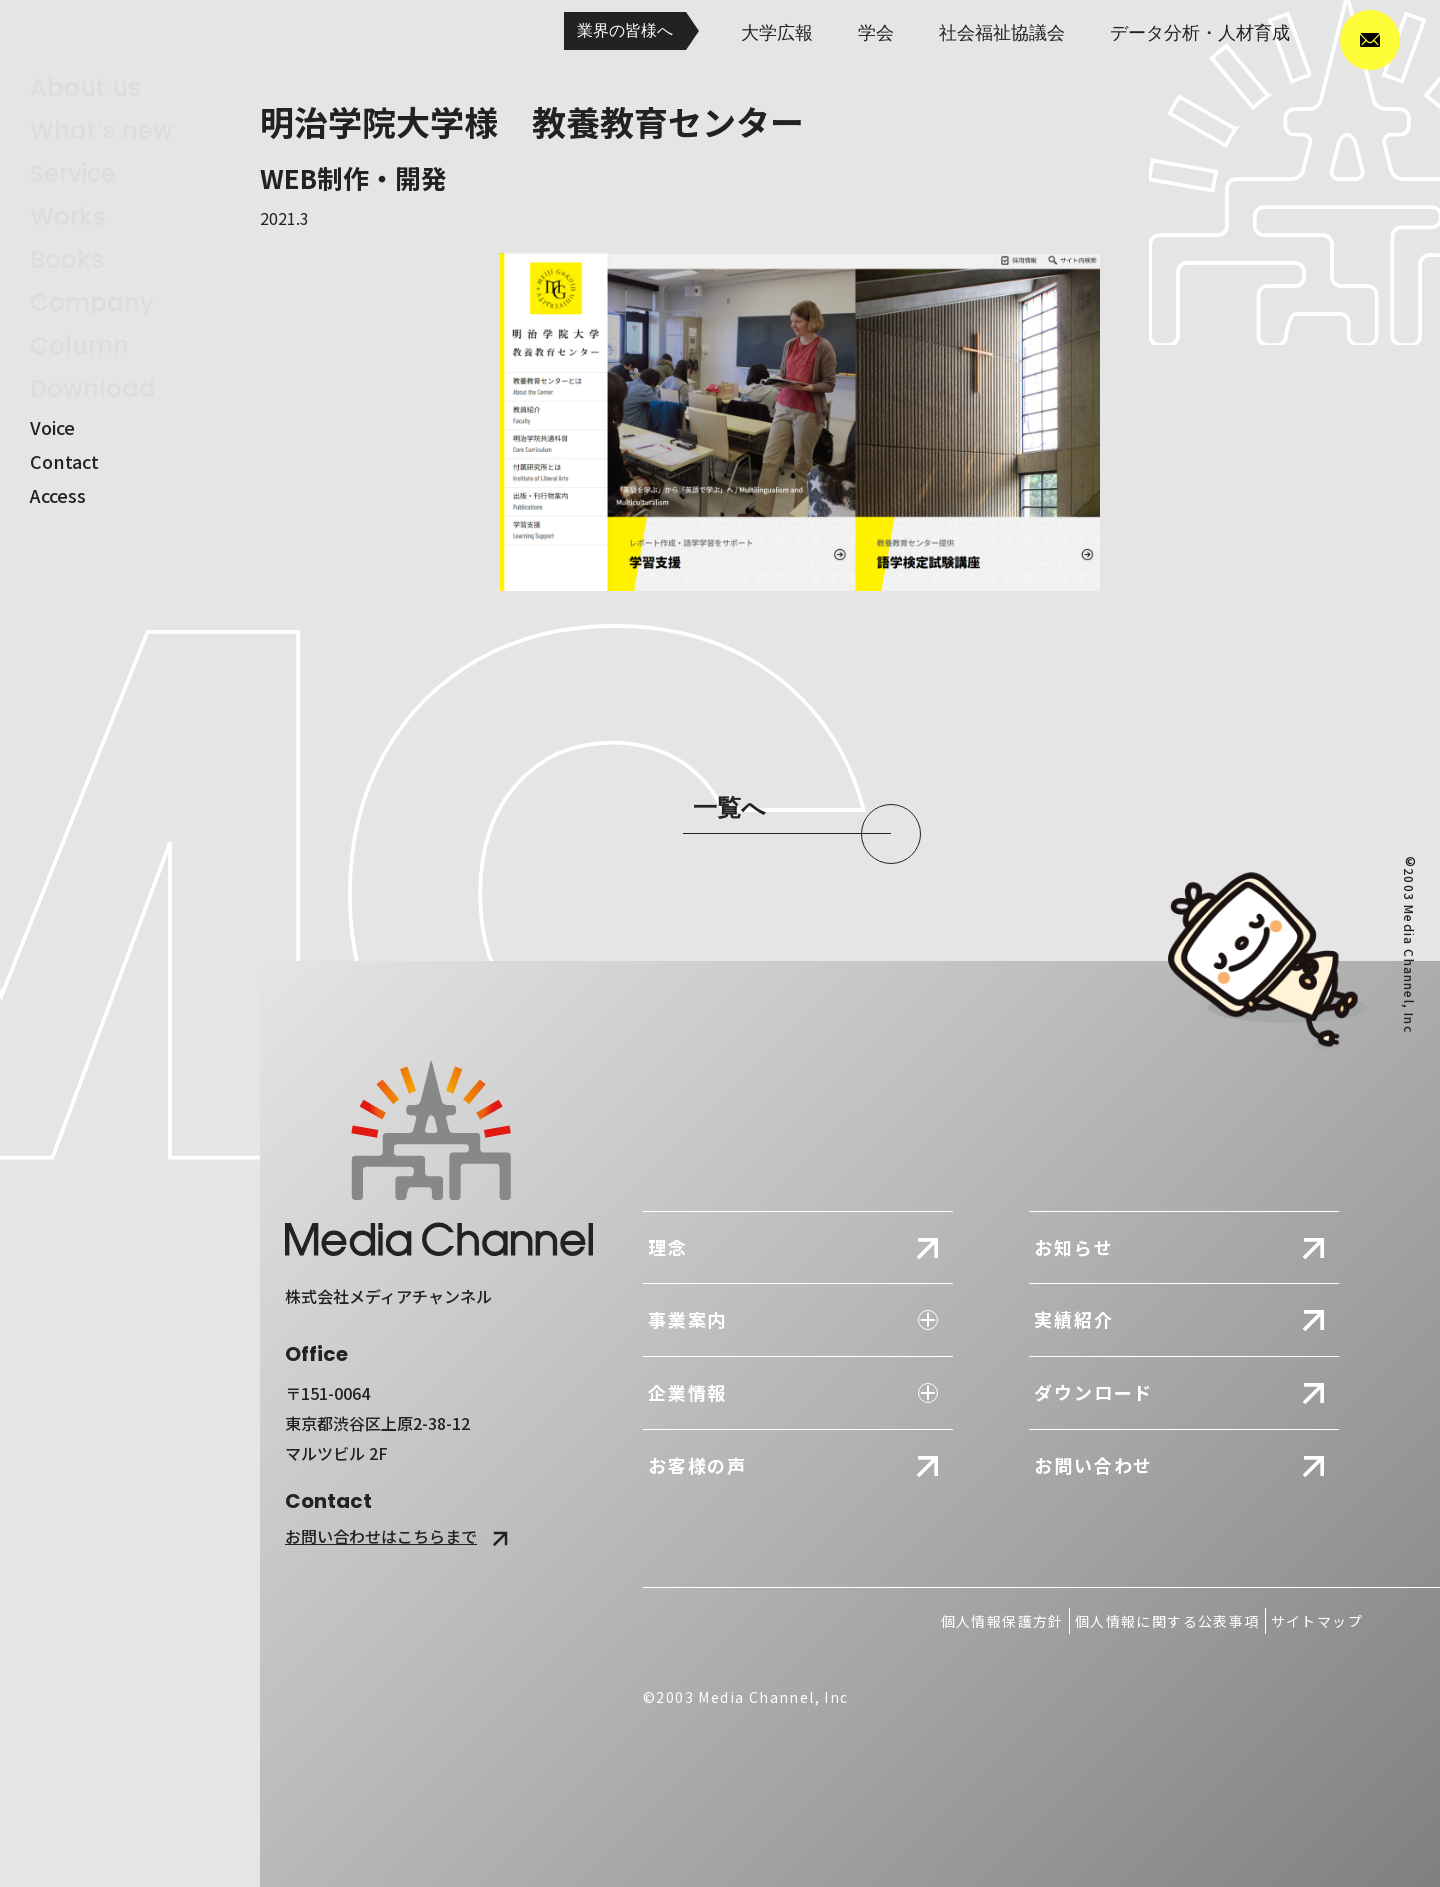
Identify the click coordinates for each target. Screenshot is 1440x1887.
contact (64, 539)
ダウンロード (1093, 1392)
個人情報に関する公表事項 (1167, 1621)
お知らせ (1073, 1247)
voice (52, 505)
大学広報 (777, 32)
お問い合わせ (1093, 1465)
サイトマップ (1317, 1621)
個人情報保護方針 (1002, 1621)
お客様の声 (697, 1465)
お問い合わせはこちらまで (399, 1536)
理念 (668, 1247)
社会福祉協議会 (1002, 32)
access (58, 573)
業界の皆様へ (625, 30)
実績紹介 (1073, 1319)
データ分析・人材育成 (1200, 32)
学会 (876, 32)
